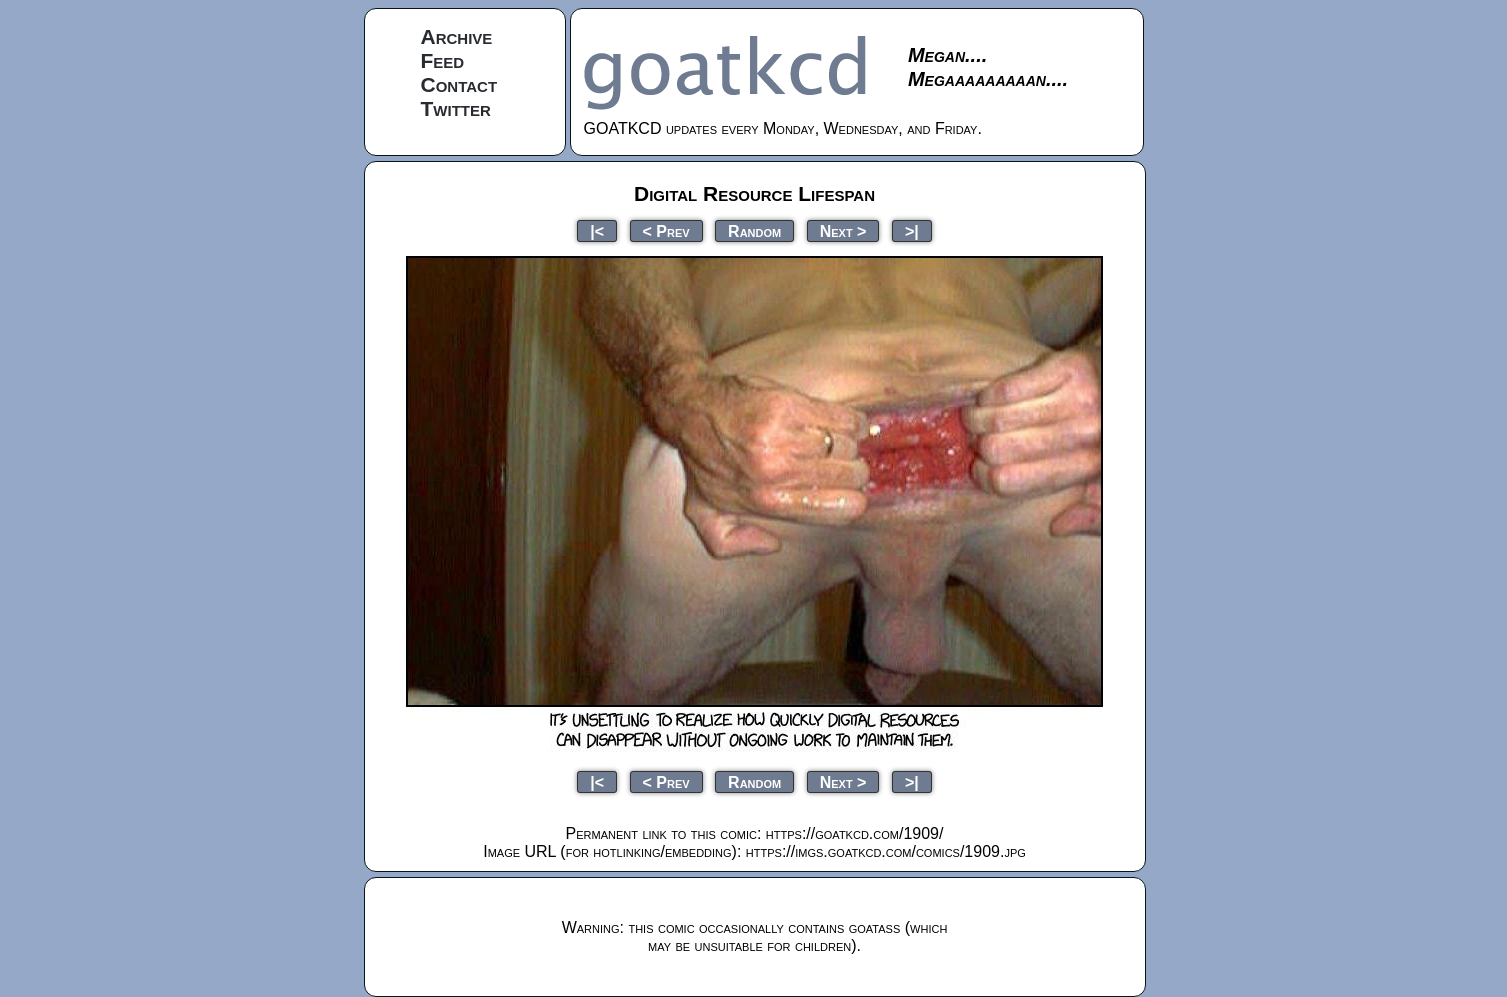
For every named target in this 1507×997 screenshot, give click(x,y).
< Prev (666, 230)
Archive (457, 36)
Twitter (456, 108)
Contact (459, 84)
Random (754, 230)
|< (597, 230)
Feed (443, 60)
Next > (843, 230)
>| (912, 230)
